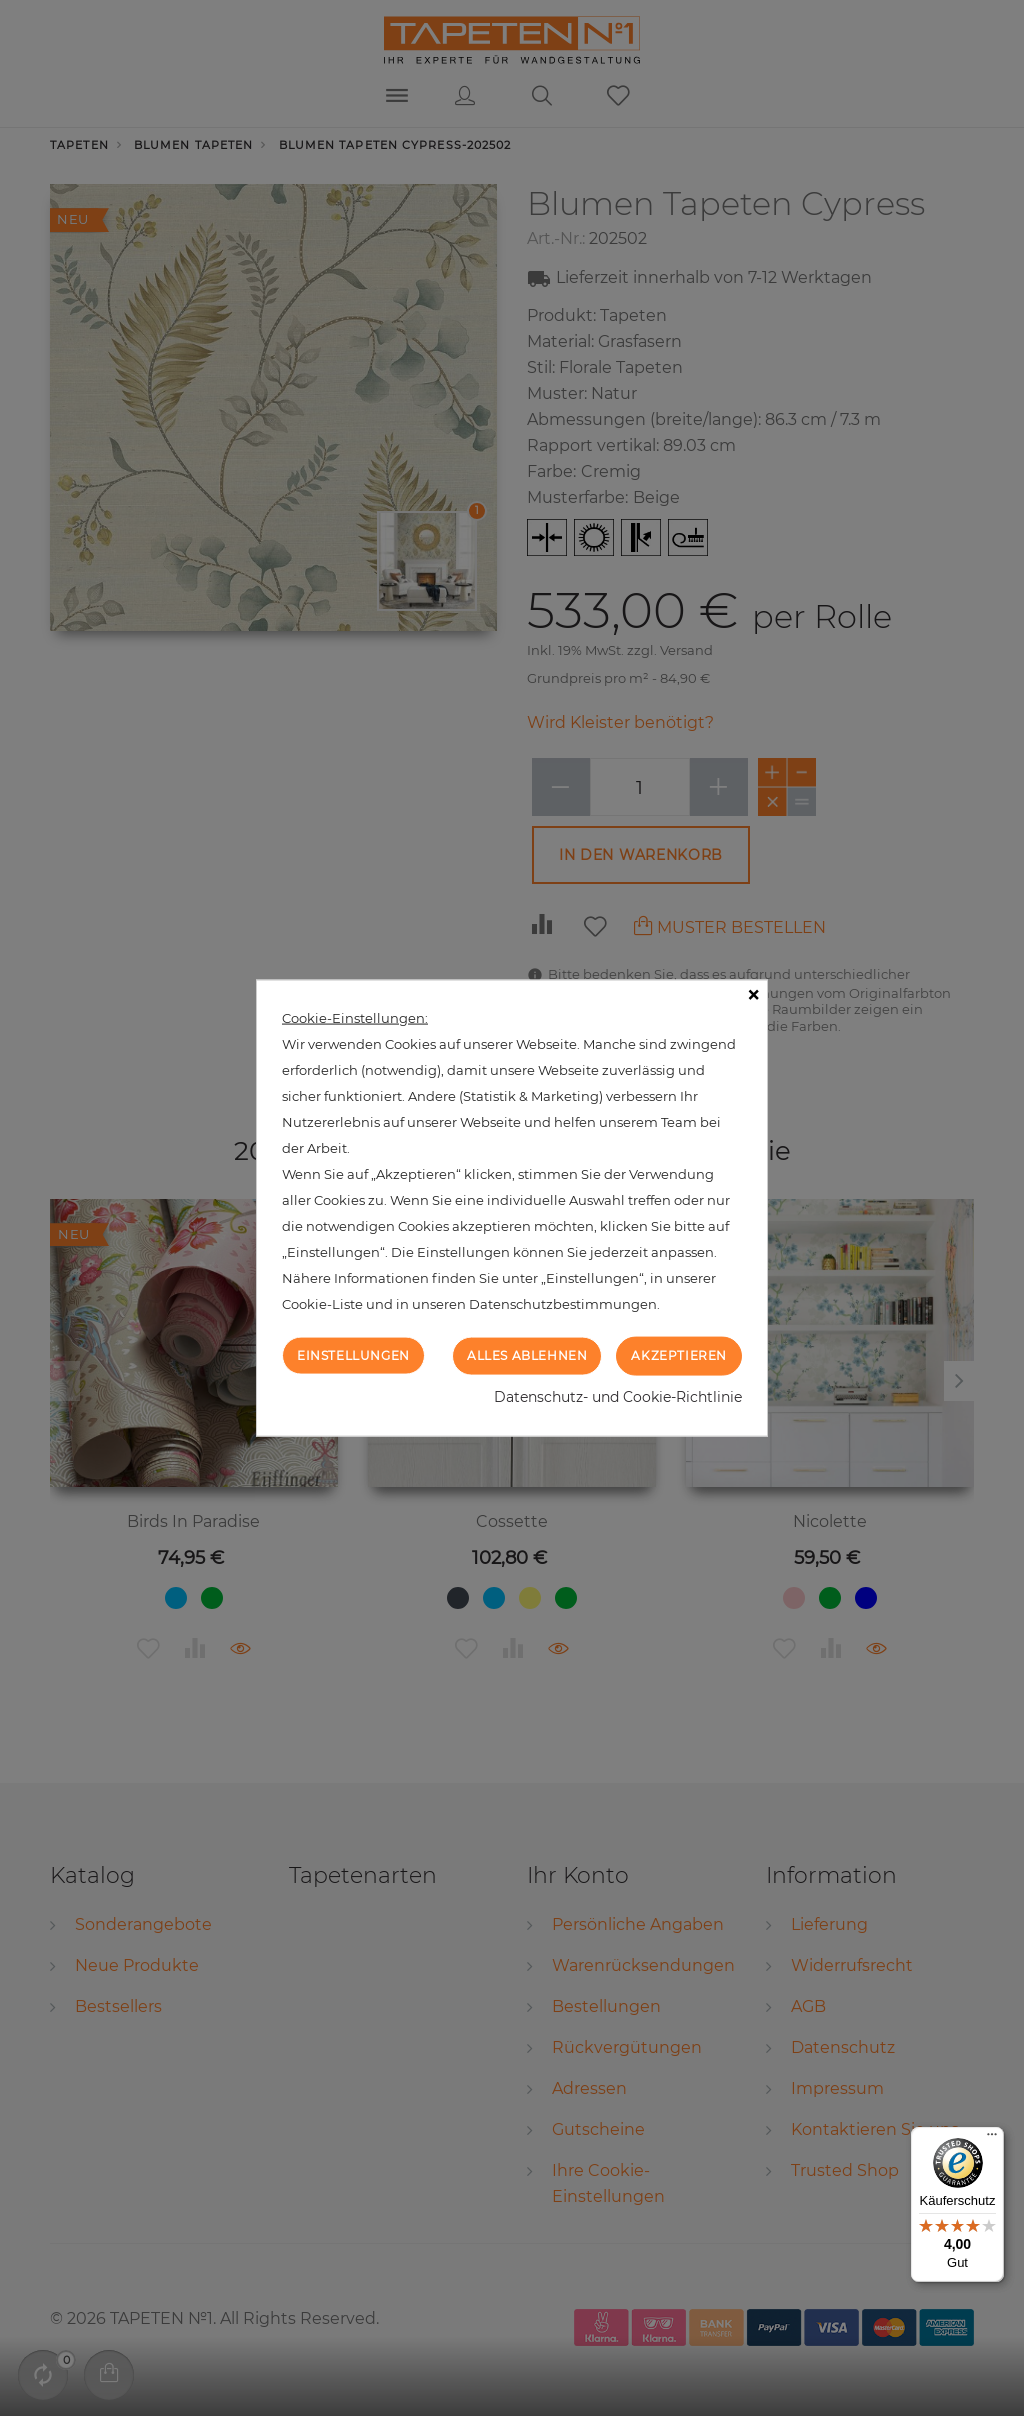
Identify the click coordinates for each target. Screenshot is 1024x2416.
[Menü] (992, 2139)
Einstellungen (353, 1355)
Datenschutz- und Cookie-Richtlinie (618, 1396)
